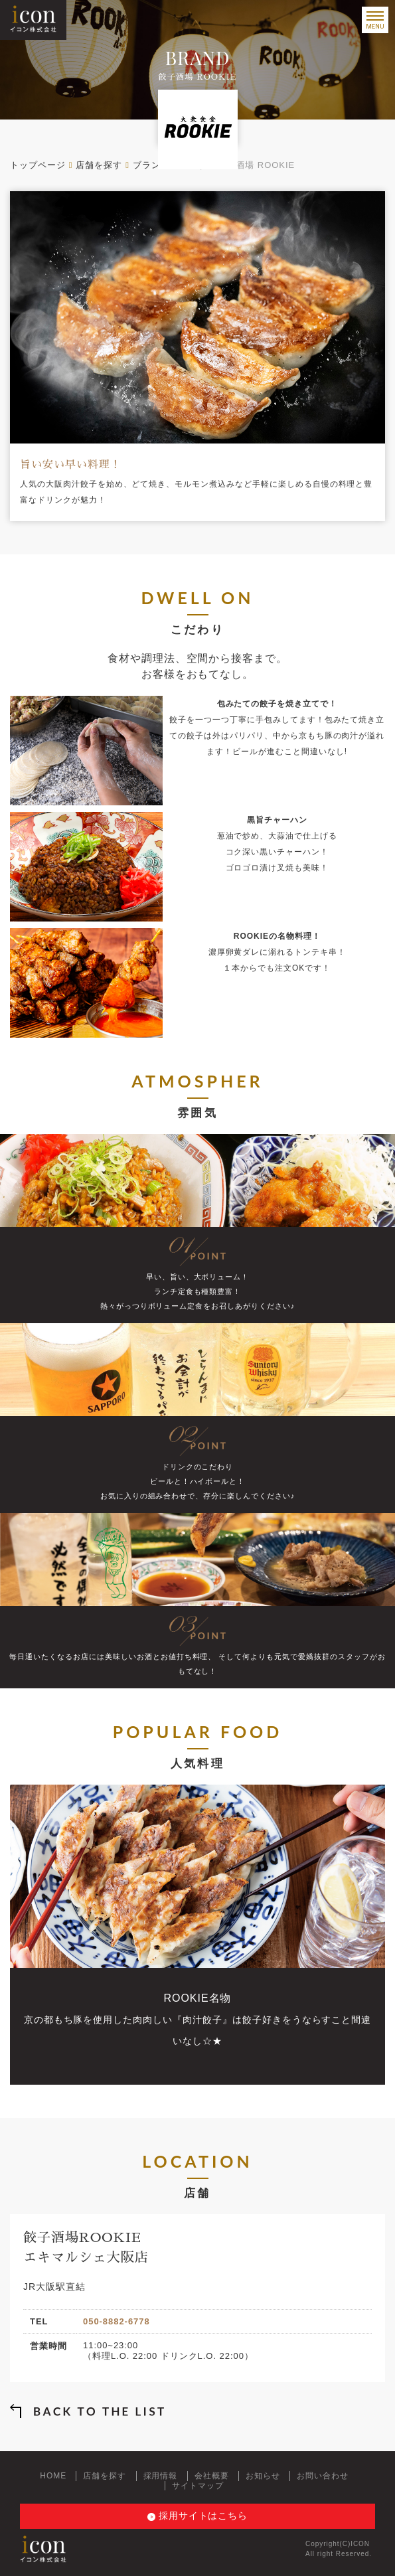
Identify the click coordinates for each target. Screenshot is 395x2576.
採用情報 (160, 2475)
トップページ (38, 165)
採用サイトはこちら (203, 2515)
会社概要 (212, 2475)
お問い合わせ (323, 2475)
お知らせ (263, 2475)
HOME (53, 2475)
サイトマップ (198, 2485)
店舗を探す (99, 165)
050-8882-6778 (116, 2321)
